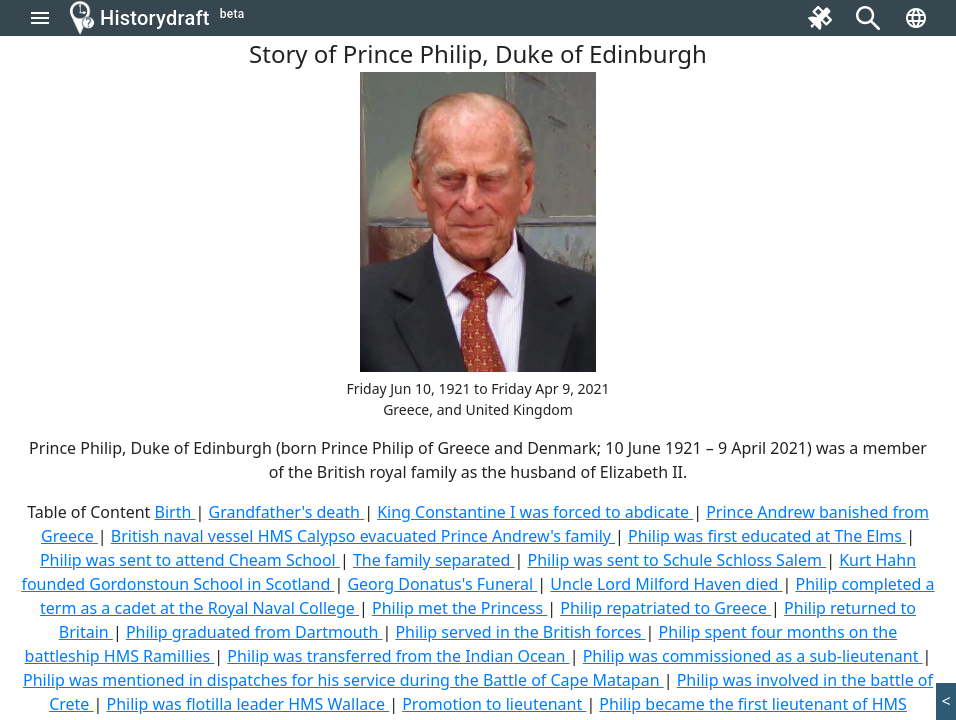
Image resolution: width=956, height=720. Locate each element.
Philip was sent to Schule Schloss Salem (676, 560)
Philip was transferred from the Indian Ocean (398, 656)
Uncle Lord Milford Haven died (666, 584)
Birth (175, 512)
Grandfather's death (286, 512)
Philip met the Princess (459, 608)
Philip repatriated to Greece (665, 608)
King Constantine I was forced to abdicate (535, 512)
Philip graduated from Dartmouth (254, 632)
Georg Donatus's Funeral (442, 584)
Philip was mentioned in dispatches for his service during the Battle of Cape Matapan (343, 680)
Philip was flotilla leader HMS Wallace (248, 704)
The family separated (434, 560)
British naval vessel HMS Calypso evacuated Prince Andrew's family (363, 536)
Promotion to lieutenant (494, 704)
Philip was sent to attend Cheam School (190, 560)
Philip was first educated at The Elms (767, 536)
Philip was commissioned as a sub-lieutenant (753, 656)
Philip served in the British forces (520, 632)
